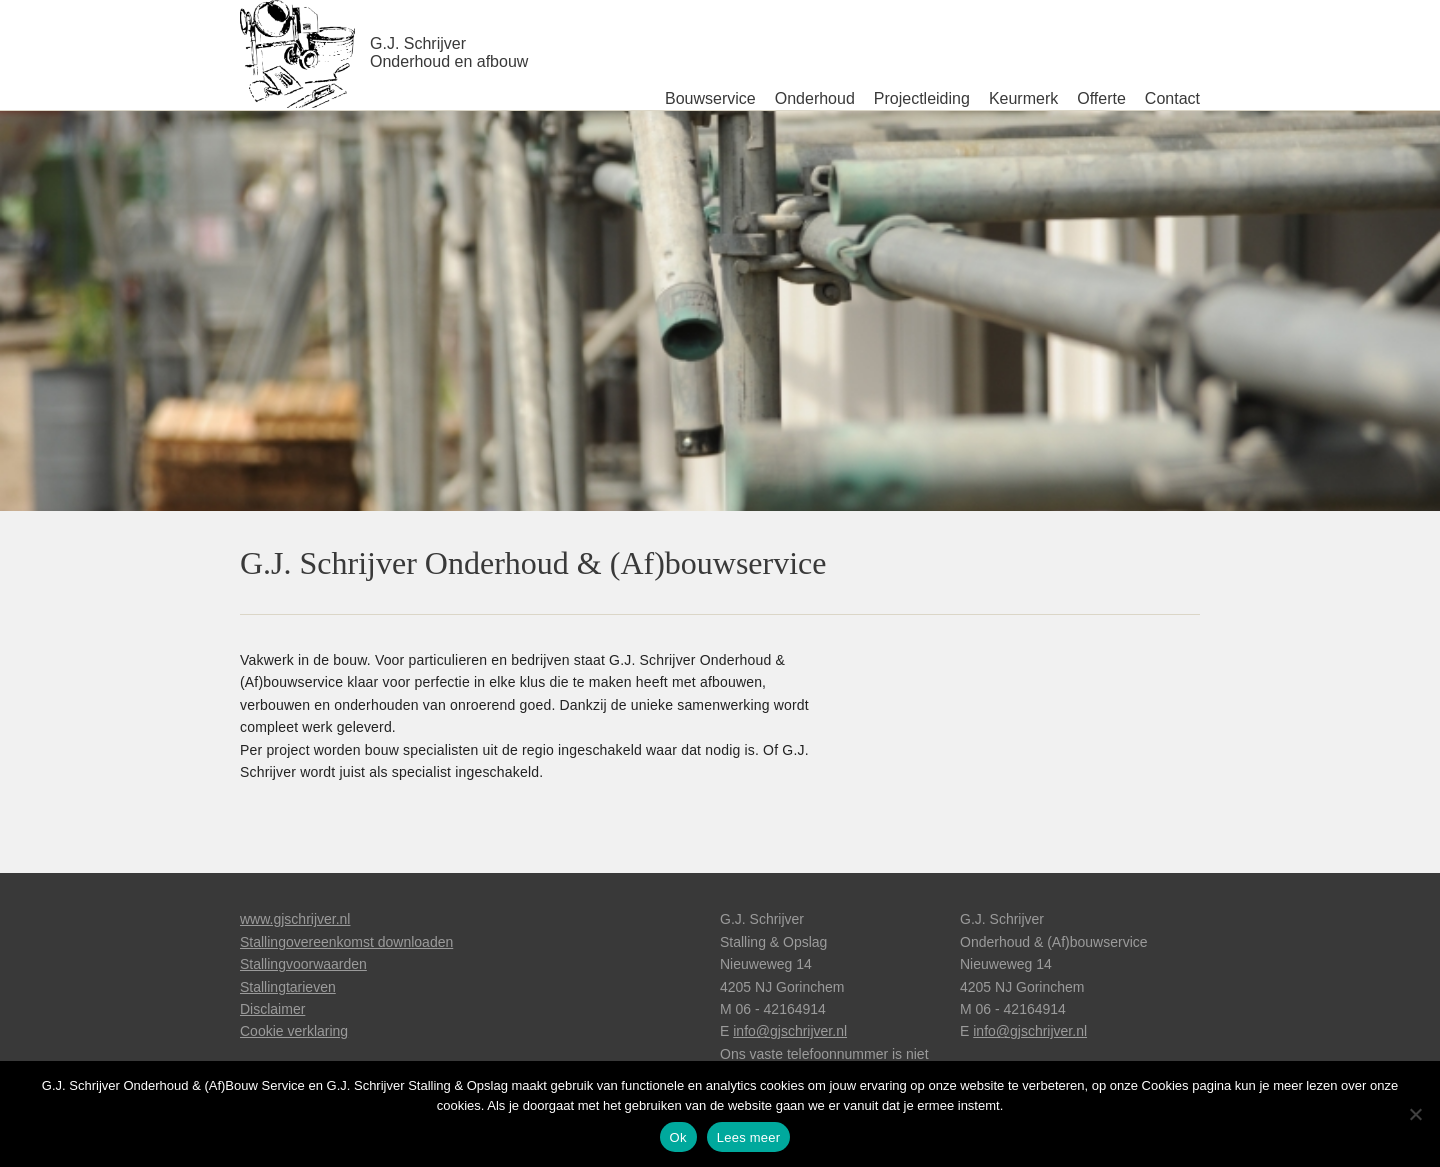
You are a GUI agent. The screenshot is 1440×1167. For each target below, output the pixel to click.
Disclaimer (272, 1009)
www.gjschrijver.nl (295, 919)
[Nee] (1415, 1114)
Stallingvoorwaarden (303, 964)
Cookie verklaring (294, 1031)
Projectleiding (922, 98)
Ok (678, 1137)
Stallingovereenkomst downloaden (346, 942)
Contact (1172, 98)
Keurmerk (1023, 98)
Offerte (1101, 98)
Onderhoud (815, 98)
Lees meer (749, 1137)
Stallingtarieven (288, 987)
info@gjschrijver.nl (790, 1031)
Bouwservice (710, 98)
